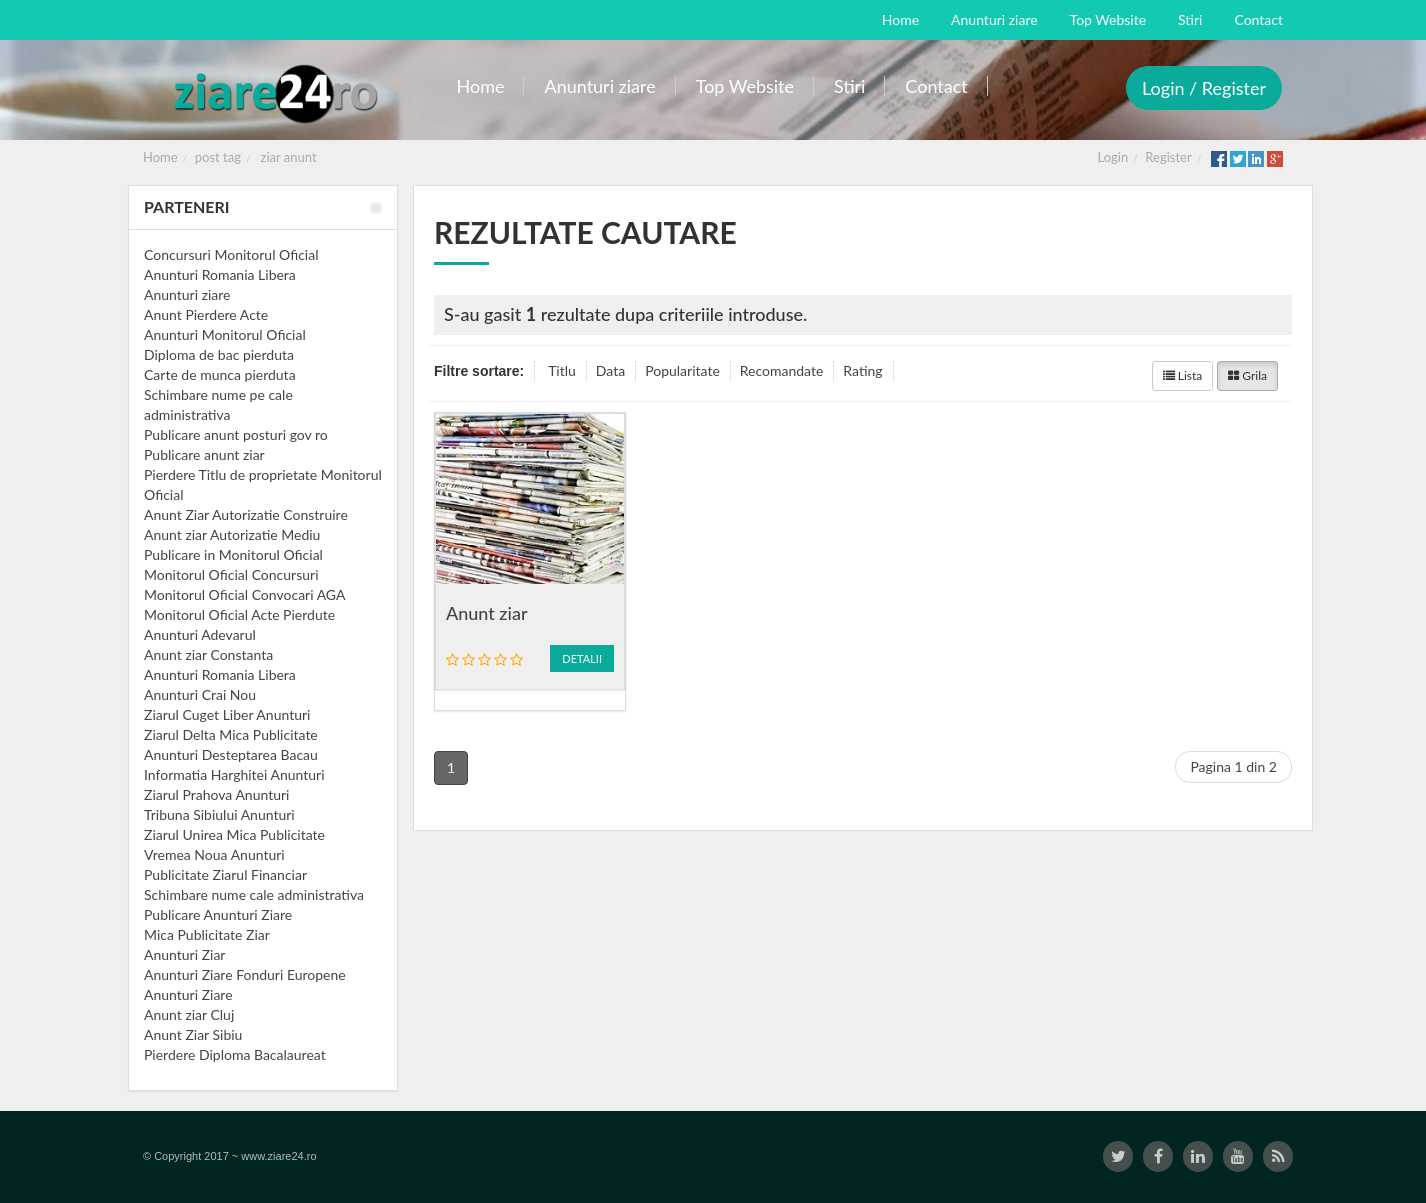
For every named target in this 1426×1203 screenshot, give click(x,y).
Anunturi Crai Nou (200, 694)
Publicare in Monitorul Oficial (233, 554)
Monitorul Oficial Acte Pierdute (239, 614)
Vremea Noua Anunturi (214, 854)
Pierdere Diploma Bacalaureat (235, 1054)
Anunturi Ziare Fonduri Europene (245, 974)
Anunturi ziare (187, 294)
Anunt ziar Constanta (208, 654)
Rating (862, 370)
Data (610, 370)
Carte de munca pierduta (220, 374)
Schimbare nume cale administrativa (254, 894)
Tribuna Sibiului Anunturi (219, 814)
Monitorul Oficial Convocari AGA (245, 594)
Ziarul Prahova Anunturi (216, 794)
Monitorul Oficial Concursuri (231, 574)
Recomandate (782, 370)
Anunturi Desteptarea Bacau (231, 754)
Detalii (582, 658)
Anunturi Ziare (188, 994)
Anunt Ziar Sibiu (193, 1034)
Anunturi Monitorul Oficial (225, 334)
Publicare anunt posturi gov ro (236, 434)
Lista (1183, 375)
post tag (218, 157)
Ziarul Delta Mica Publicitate (231, 734)
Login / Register (1204, 88)
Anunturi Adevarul (200, 634)
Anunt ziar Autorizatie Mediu (232, 534)
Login (1113, 157)
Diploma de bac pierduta (219, 354)
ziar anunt (289, 157)
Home (160, 157)
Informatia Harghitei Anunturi (234, 774)
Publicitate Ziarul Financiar (225, 874)
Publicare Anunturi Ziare (218, 914)
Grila (1247, 375)
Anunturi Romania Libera (220, 274)
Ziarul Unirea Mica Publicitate (234, 834)
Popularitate (682, 370)
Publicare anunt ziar (204, 454)
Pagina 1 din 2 (1233, 766)
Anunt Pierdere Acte (206, 314)
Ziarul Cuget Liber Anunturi (227, 714)
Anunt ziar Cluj (189, 1014)
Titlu (562, 370)
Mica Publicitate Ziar (207, 934)
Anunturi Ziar (184, 954)
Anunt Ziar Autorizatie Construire (246, 514)
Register (1168, 157)
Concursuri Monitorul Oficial (231, 254)
